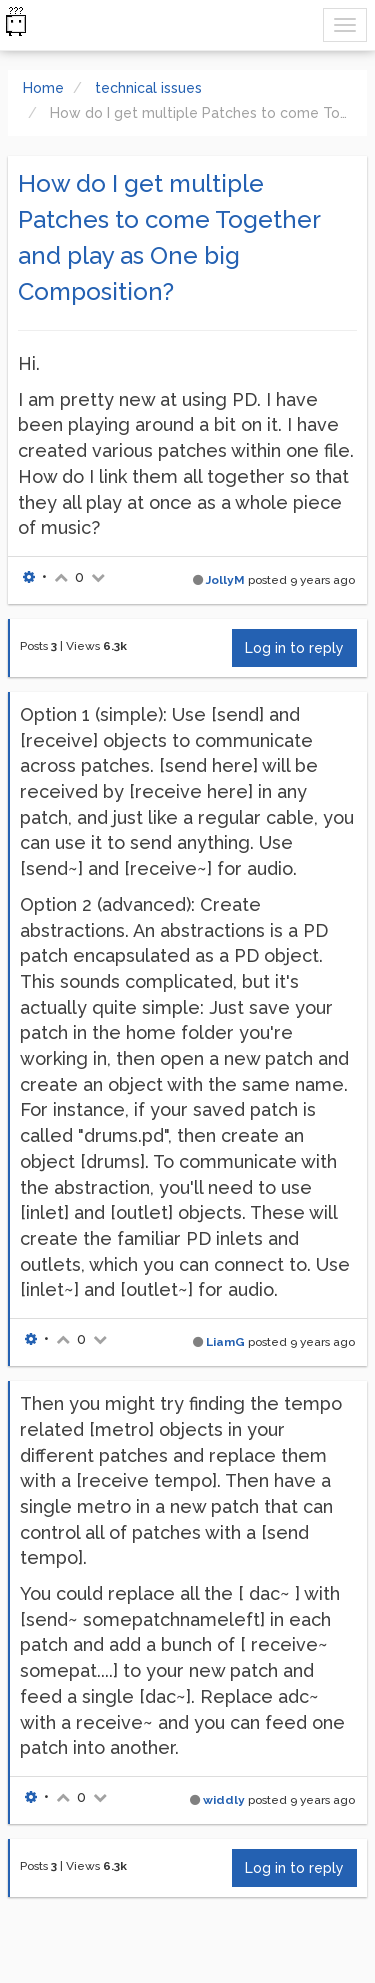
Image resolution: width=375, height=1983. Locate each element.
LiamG (225, 1342)
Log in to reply (294, 648)
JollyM (225, 580)
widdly (224, 1800)
